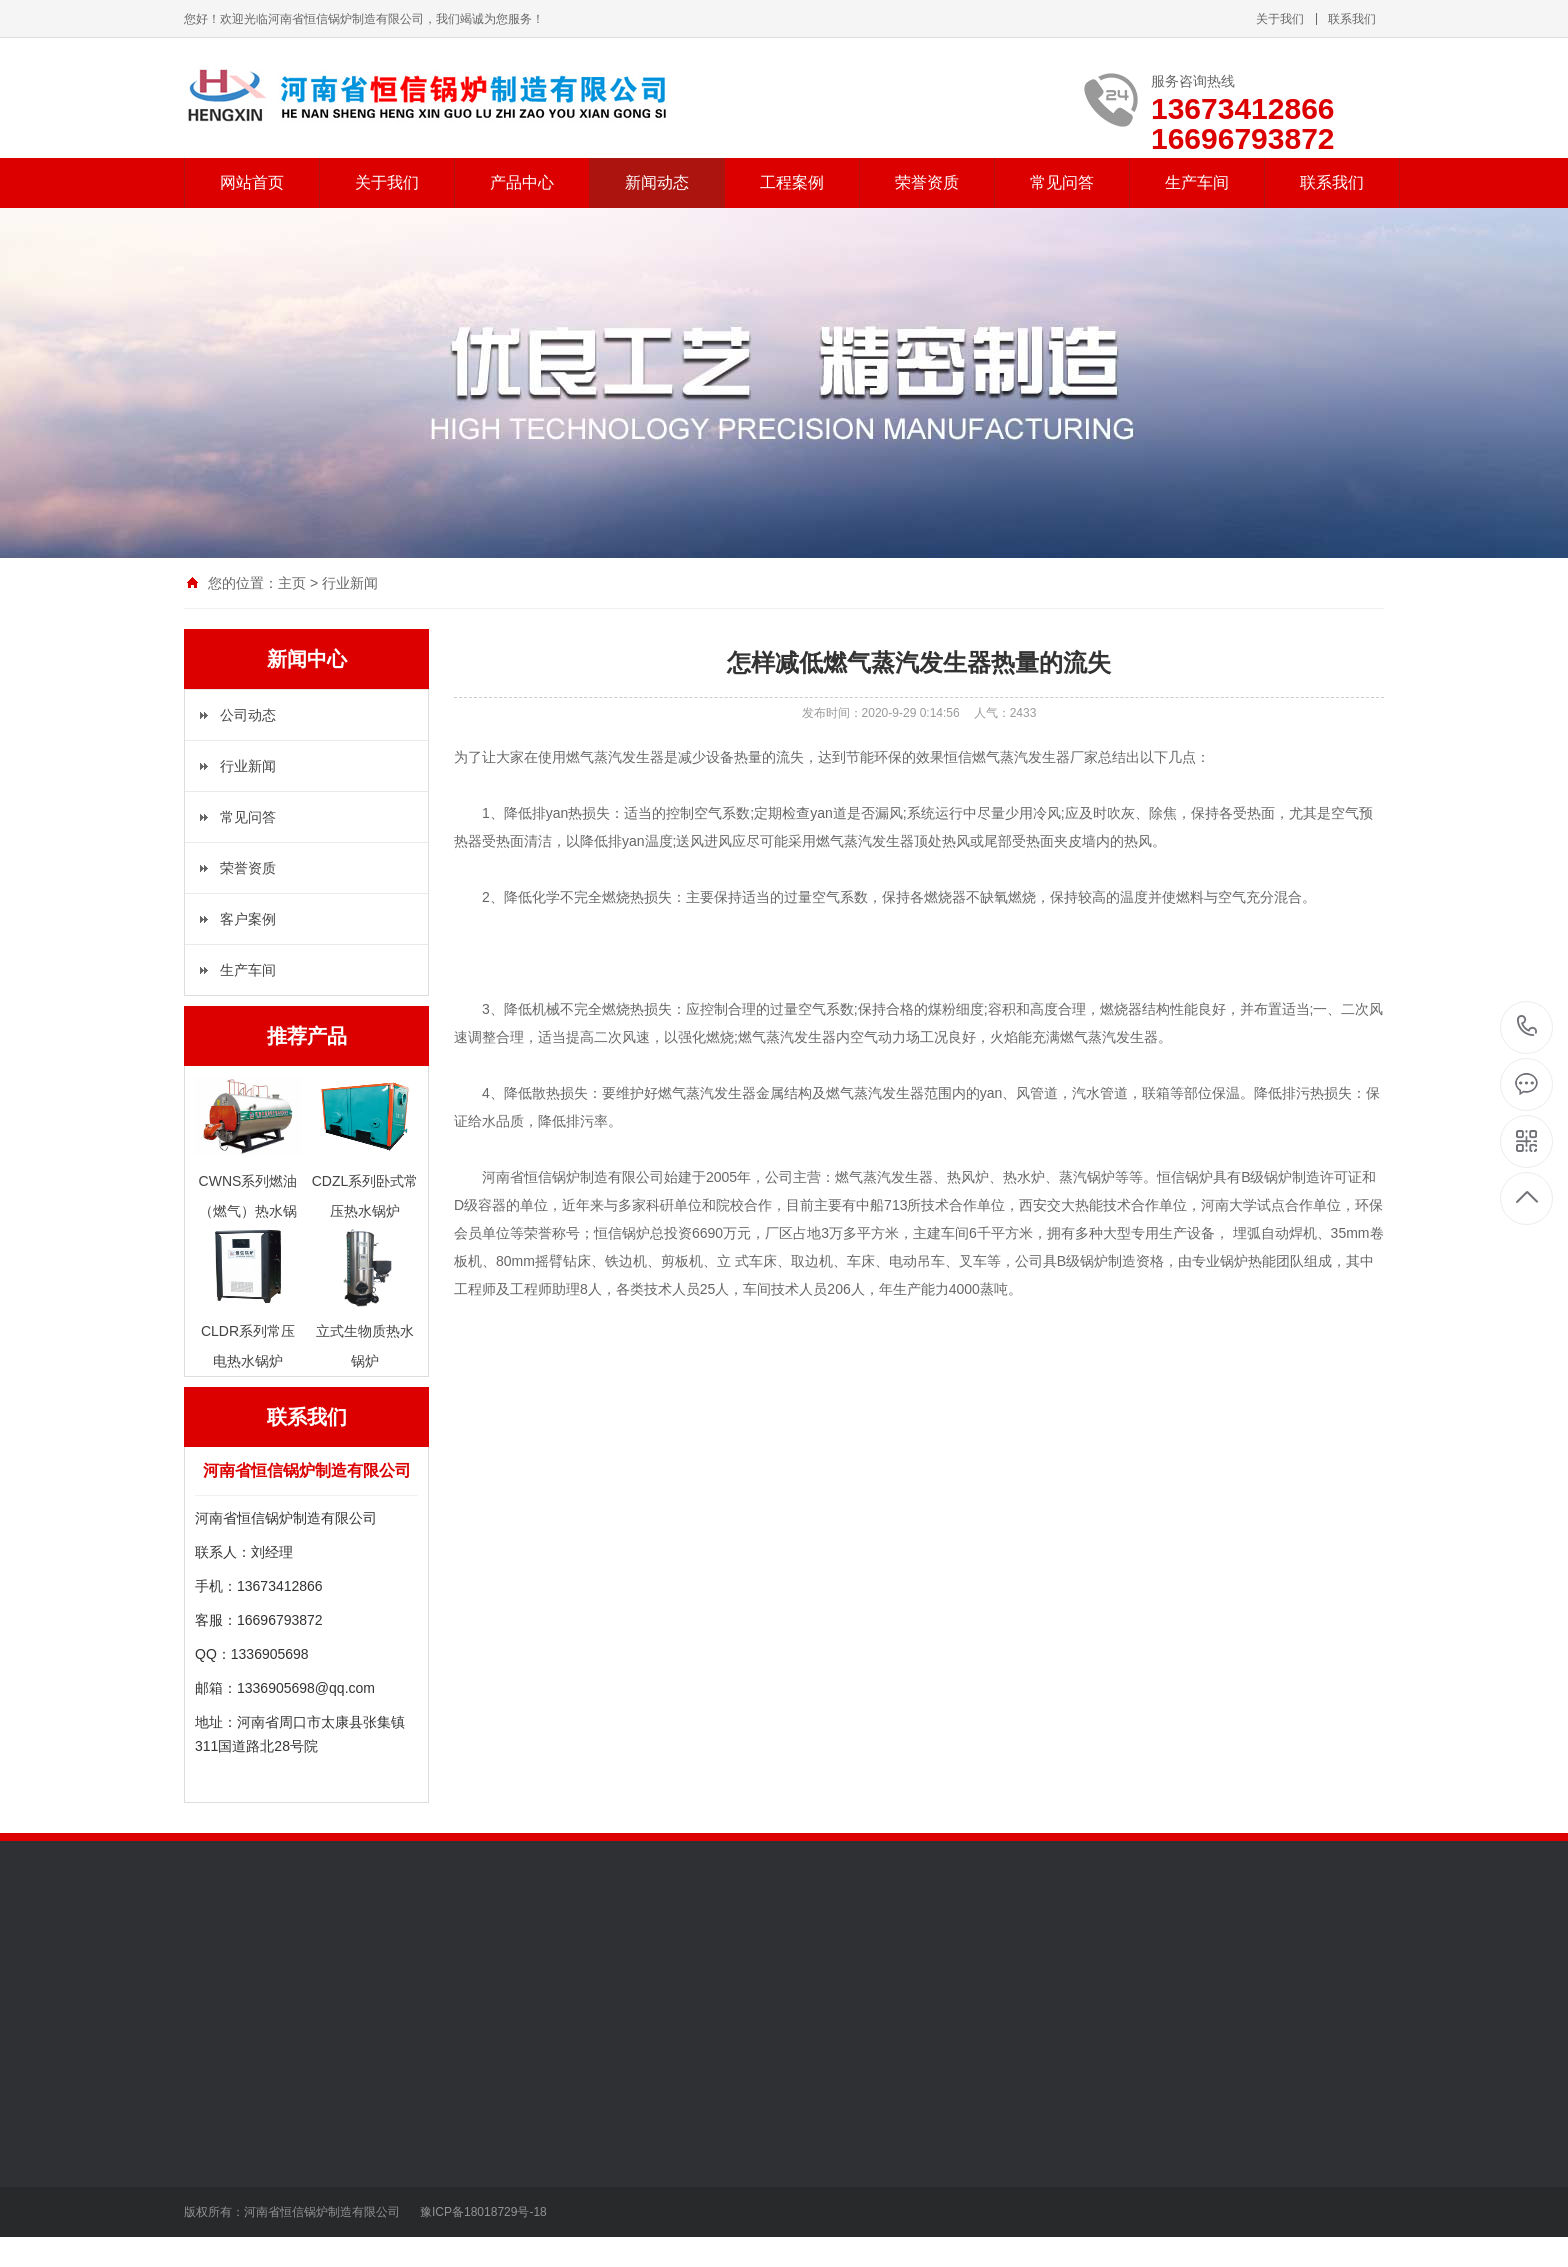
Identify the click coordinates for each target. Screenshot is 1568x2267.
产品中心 (522, 182)
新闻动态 (657, 182)
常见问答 (1062, 182)
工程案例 (792, 182)
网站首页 (252, 182)
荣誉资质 (927, 182)
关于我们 (1280, 19)
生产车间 (1197, 182)
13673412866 (1527, 1026)
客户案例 (248, 919)
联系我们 (1352, 19)
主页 (292, 583)
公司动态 (248, 715)
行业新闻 (248, 766)
